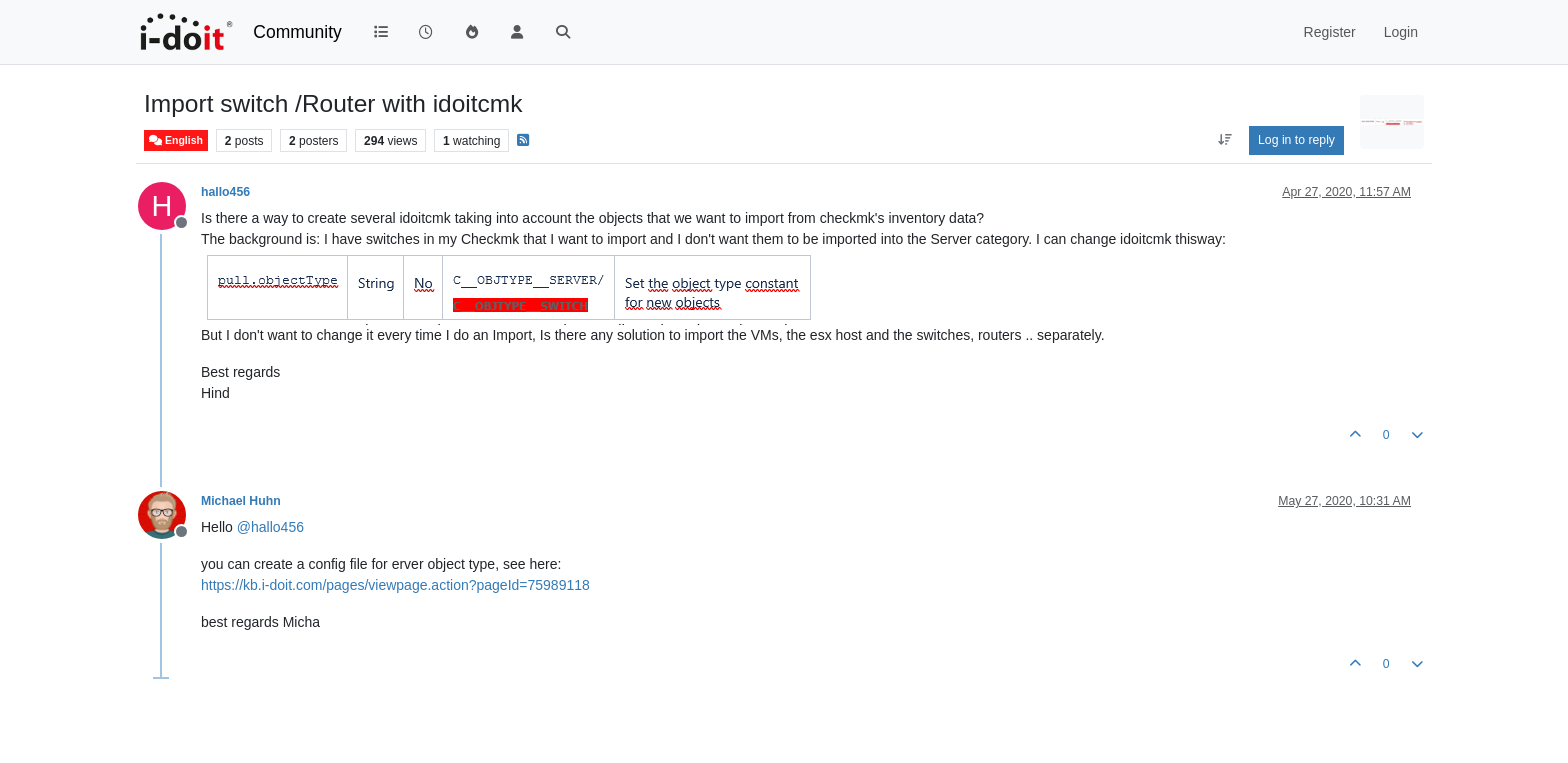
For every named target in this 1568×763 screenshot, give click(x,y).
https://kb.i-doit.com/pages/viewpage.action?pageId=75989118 (395, 585)
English (176, 140)
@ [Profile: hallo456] (270, 527)
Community (297, 32)
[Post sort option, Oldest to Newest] (1224, 140)
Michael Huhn (241, 501)
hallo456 (225, 192)
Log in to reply (1296, 140)
